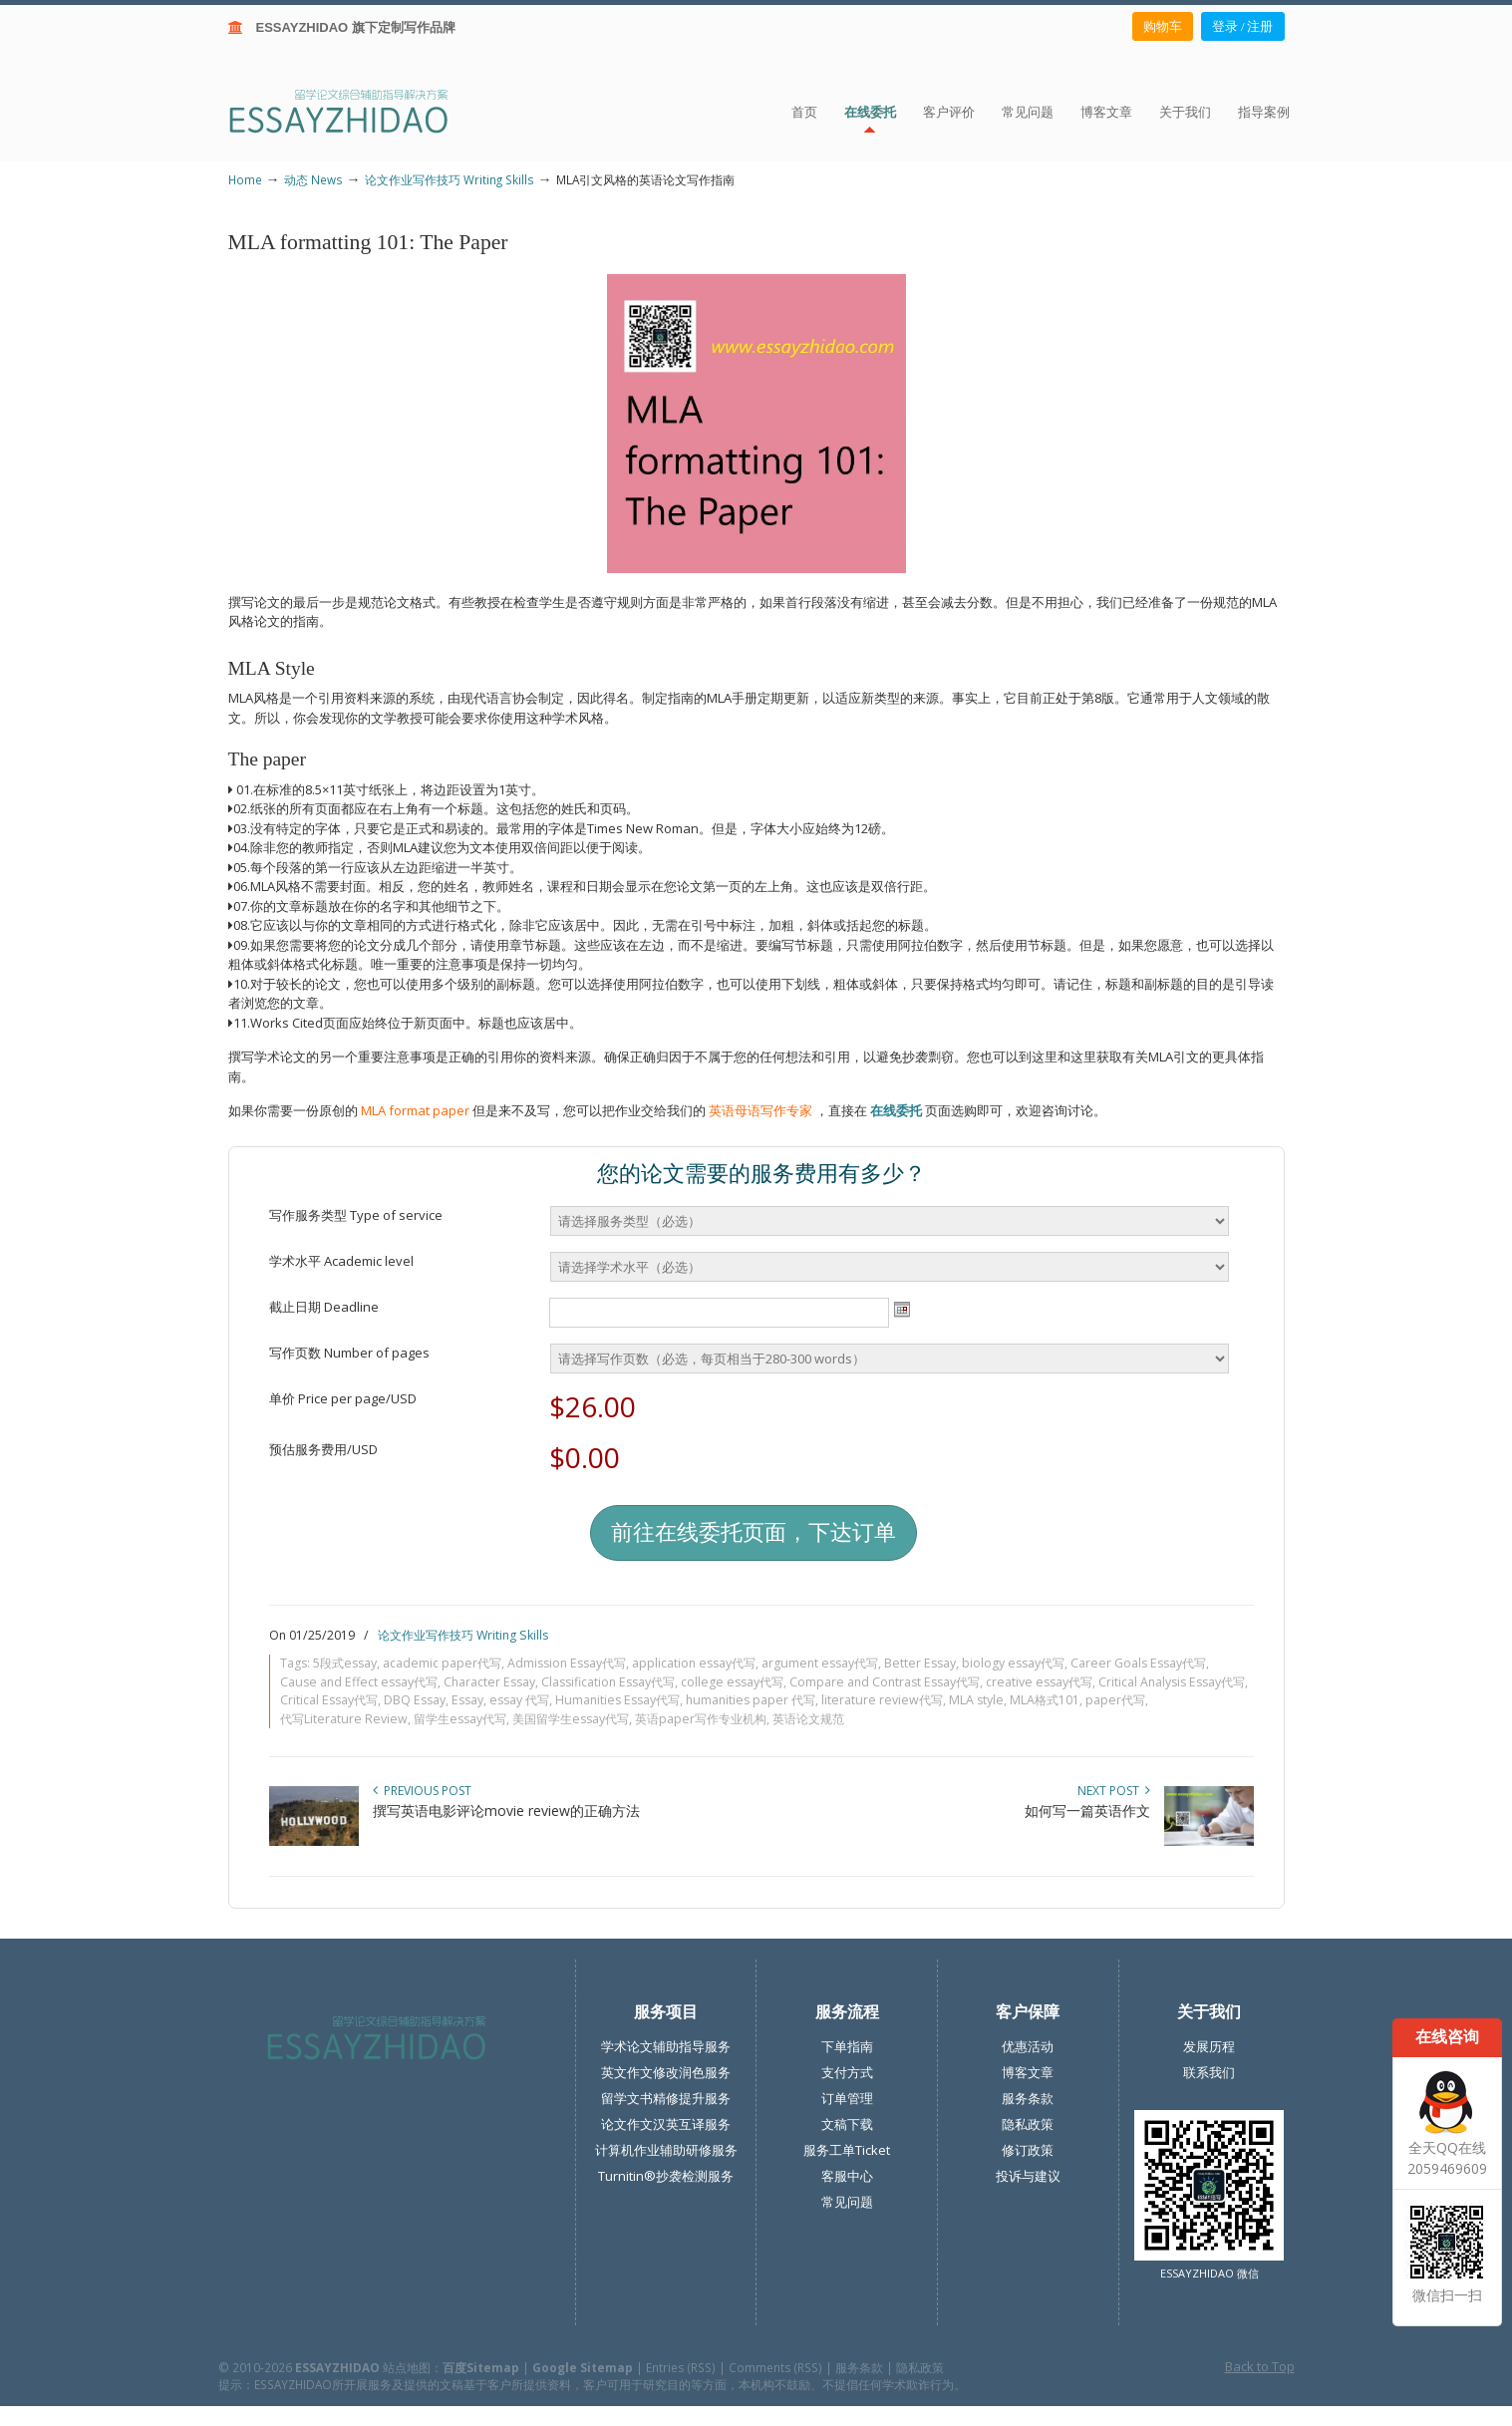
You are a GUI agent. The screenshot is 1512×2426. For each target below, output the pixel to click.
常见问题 (847, 2202)
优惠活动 (1028, 2046)
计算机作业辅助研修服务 (666, 2150)
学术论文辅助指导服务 (666, 2046)
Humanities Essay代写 (617, 1699)
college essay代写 (732, 1681)
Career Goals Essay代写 (1138, 1663)
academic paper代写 (442, 1663)
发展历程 (1209, 2046)
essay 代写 (519, 1699)
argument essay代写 (819, 1663)
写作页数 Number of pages (349, 1353)
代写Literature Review (344, 1718)
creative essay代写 (1039, 1681)
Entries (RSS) (681, 2367)
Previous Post (422, 1790)
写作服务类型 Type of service (356, 1215)
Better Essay (920, 1663)
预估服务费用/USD (323, 1449)
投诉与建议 (1028, 2176)
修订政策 (1028, 2150)
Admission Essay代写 (566, 1663)
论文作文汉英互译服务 (666, 2124)
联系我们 (1209, 2072)
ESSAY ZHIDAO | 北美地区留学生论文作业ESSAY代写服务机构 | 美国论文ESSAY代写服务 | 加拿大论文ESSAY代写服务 (356, 110)
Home (245, 179)
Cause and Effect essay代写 (359, 1681)
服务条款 (1028, 2098)
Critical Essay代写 (329, 1699)
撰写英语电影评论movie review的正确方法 (506, 1810)
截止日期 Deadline (324, 1307)
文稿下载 (847, 2124)
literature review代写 (882, 1699)
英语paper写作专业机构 (700, 1718)
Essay (467, 1699)
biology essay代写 (1013, 1663)
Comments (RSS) (775, 2367)
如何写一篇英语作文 (1087, 1810)
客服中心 (847, 2176)
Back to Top (1260, 2366)
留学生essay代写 (460, 1718)
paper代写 (1115, 1699)
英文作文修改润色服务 (666, 2072)
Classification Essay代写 (608, 1681)
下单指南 (847, 2046)
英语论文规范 (808, 1718)
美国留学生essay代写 (570, 1718)
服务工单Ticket (846, 2150)
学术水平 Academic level (341, 1261)
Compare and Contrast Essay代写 (884, 1681)
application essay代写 (694, 1663)
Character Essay (489, 1681)
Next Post (1113, 1790)
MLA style (976, 1699)
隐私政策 (1028, 2124)
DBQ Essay (415, 1699)
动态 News (313, 179)
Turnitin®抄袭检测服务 (666, 2176)
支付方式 (847, 2072)
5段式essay (345, 1663)
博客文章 (1028, 2072)
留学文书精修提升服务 (666, 2098)
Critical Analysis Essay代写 (1171, 1681)
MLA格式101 (1044, 1699)
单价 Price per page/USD (343, 1398)
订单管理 (847, 2098)
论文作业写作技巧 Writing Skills (449, 179)
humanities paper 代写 (750, 1699)
